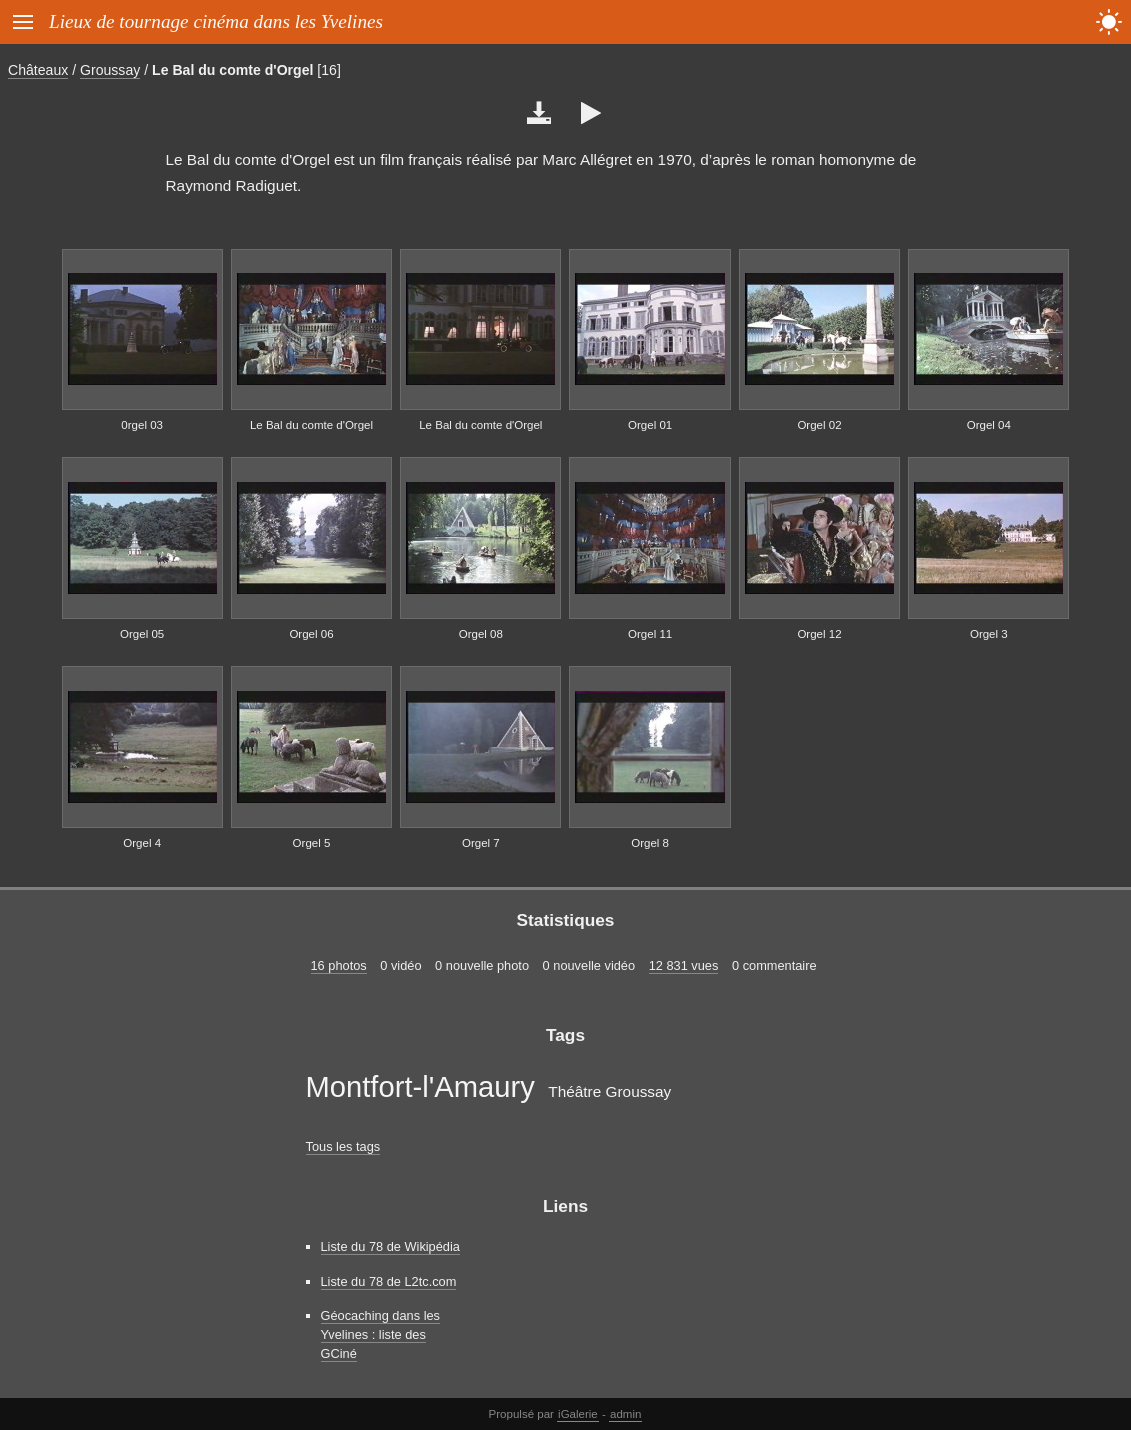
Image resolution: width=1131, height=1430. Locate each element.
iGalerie (578, 1414)
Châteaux (38, 70)
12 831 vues (684, 965)
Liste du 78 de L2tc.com (389, 1281)
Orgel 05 (142, 634)
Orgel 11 (650, 634)
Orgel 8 (650, 843)
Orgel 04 (989, 425)
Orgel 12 (819, 634)
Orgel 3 (989, 634)
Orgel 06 (311, 634)
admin (625, 1414)
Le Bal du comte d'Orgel (232, 70)
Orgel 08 (481, 634)
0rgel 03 (142, 425)
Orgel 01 (650, 425)
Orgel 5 (312, 843)
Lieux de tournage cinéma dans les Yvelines (216, 21)
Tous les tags (343, 1146)
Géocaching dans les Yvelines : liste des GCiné (381, 1334)
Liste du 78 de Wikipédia (390, 1246)
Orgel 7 (481, 843)
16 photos (339, 965)
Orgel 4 (142, 843)
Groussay (110, 70)
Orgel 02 (819, 425)
